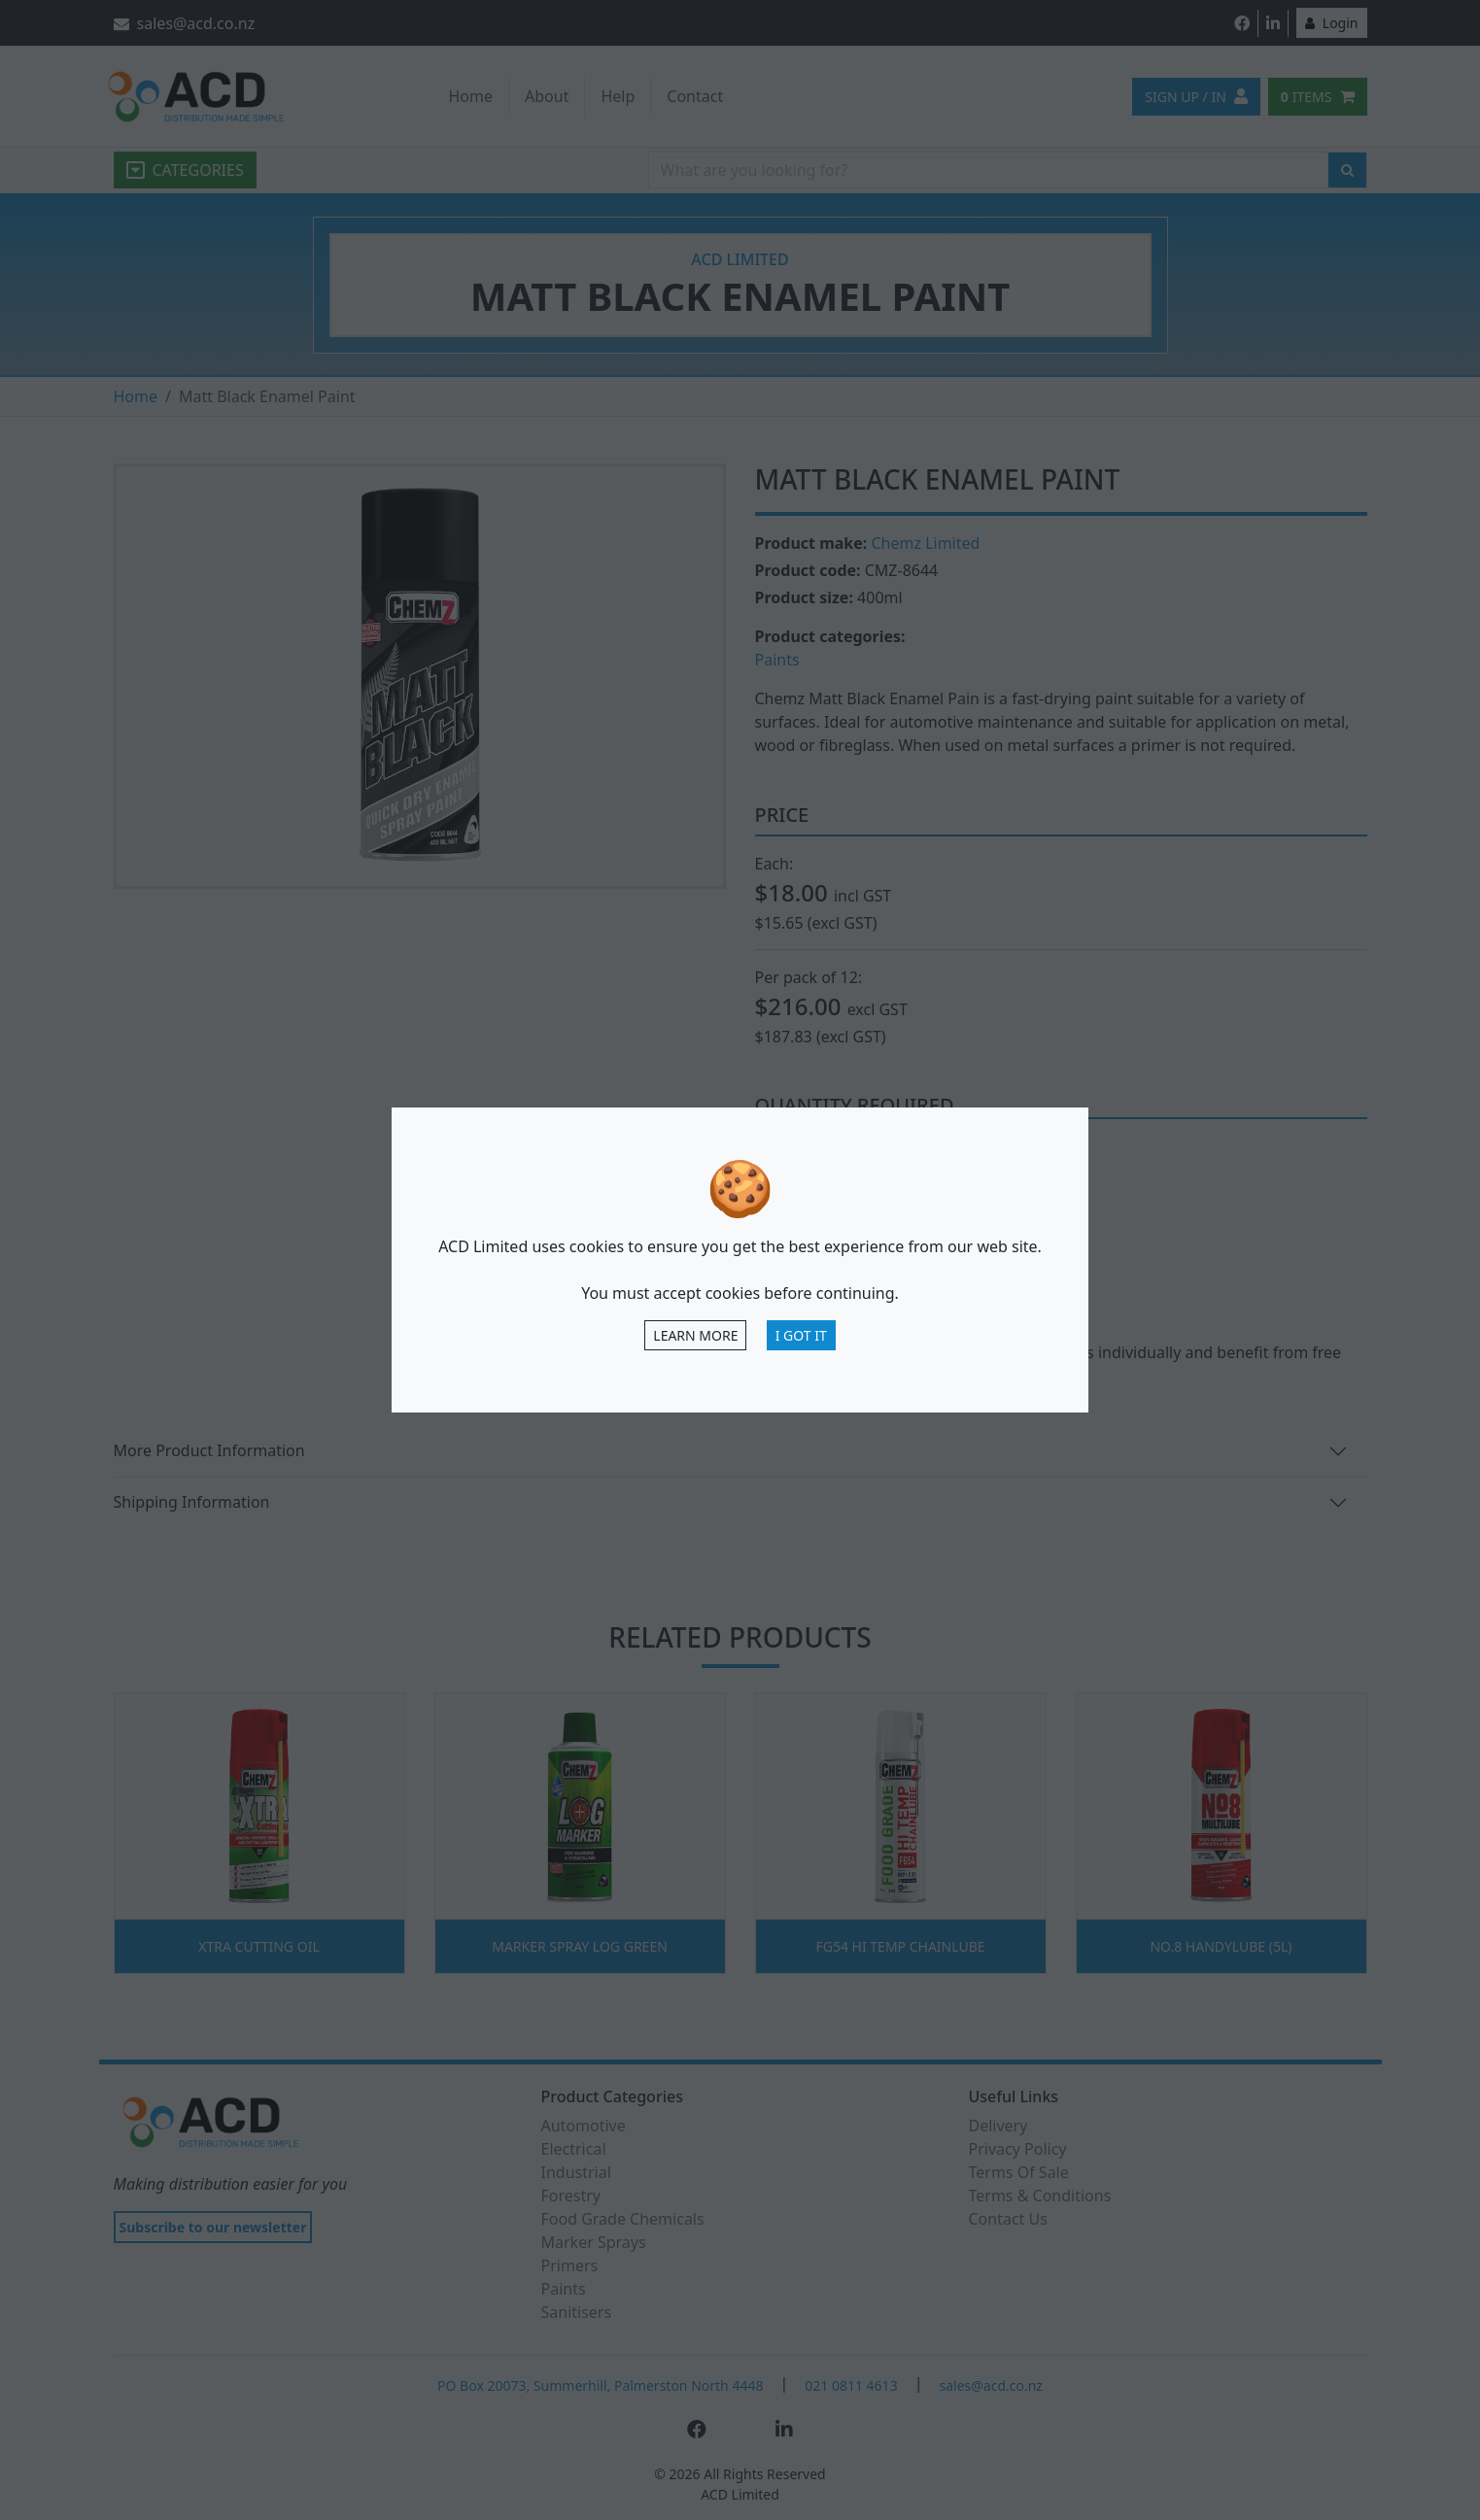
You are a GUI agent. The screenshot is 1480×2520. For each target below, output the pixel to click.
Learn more (695, 1335)
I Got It (801, 1335)
